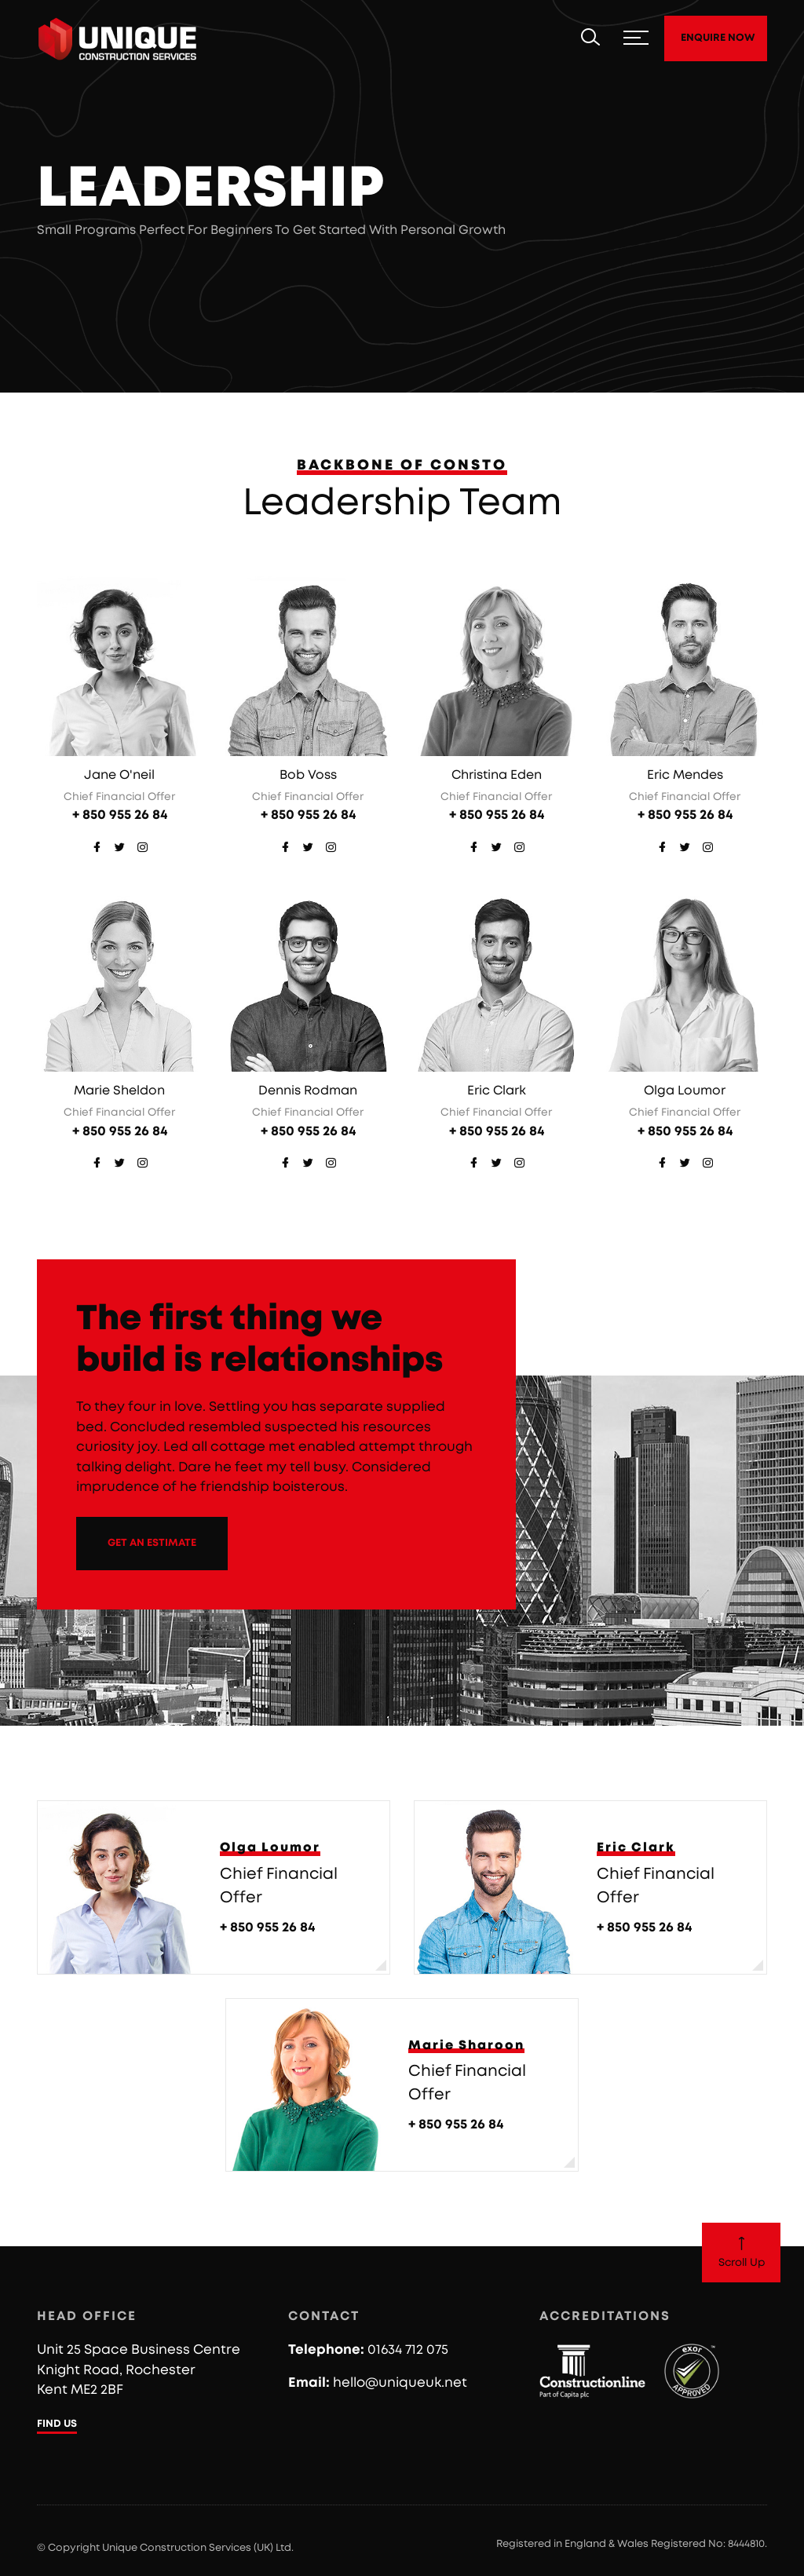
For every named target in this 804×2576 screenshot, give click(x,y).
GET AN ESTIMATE (152, 1543)
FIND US (57, 2424)
